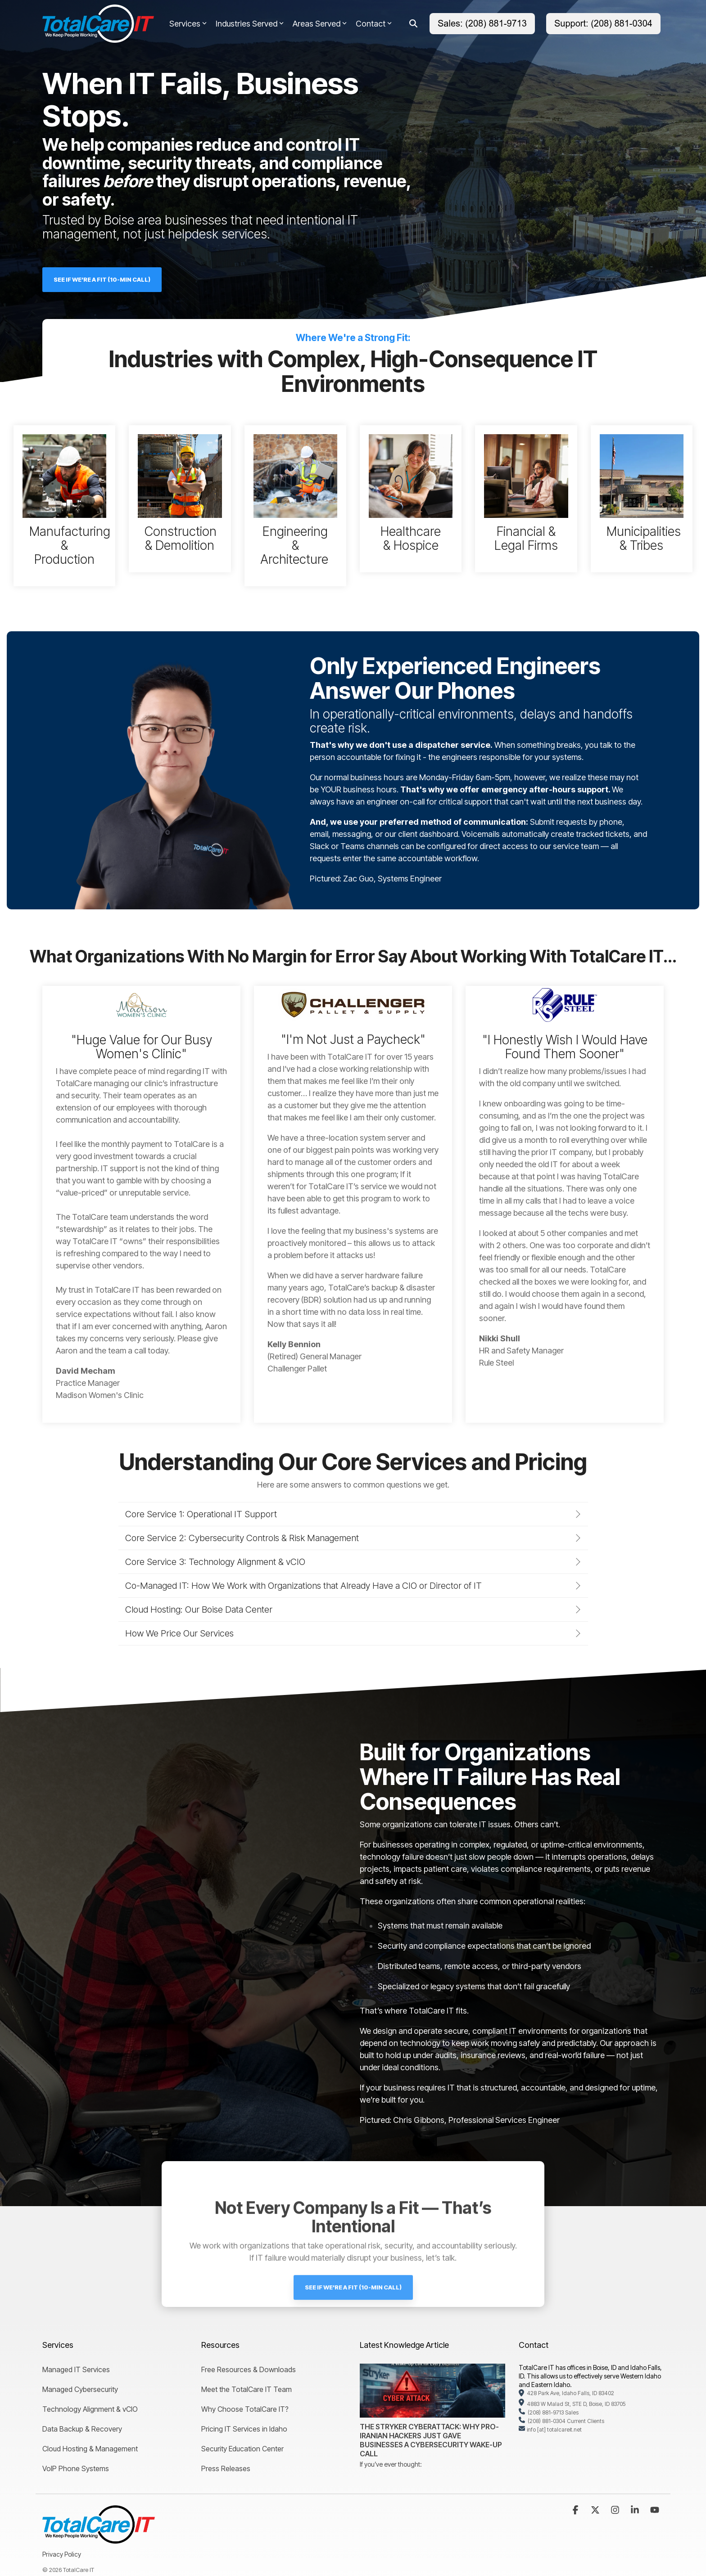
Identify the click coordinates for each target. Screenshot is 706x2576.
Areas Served (320, 23)
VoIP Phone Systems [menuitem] (75, 2468)
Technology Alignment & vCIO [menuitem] (90, 2409)
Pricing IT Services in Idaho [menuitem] (244, 2428)
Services (188, 23)
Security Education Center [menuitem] (242, 2448)
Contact (374, 23)
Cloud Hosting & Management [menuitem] (90, 2448)
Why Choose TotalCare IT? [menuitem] (245, 2409)
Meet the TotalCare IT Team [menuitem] (246, 2389)
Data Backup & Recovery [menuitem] (82, 2428)
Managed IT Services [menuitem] (76, 2369)
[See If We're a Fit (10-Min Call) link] (102, 279)
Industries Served (250, 23)
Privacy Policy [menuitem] (61, 2554)
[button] (576, 2510)
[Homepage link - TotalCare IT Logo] (98, 2538)
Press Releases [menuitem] (225, 2468)
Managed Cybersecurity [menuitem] (80, 2389)
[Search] (413, 23)
